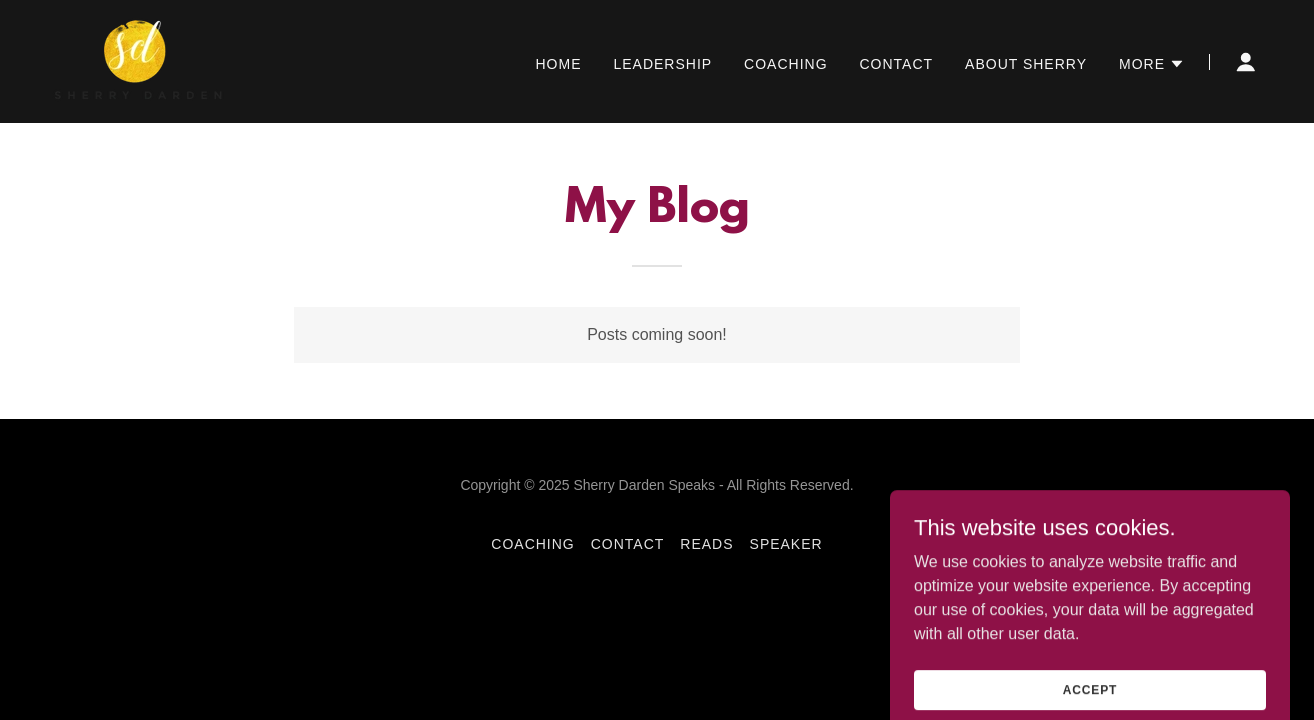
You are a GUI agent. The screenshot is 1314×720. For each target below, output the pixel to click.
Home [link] (558, 64)
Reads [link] (706, 544)
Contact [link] (897, 64)
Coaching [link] (785, 64)
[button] (1152, 64)
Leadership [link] (662, 64)
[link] (139, 60)
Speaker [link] (786, 544)
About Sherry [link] (1026, 64)
